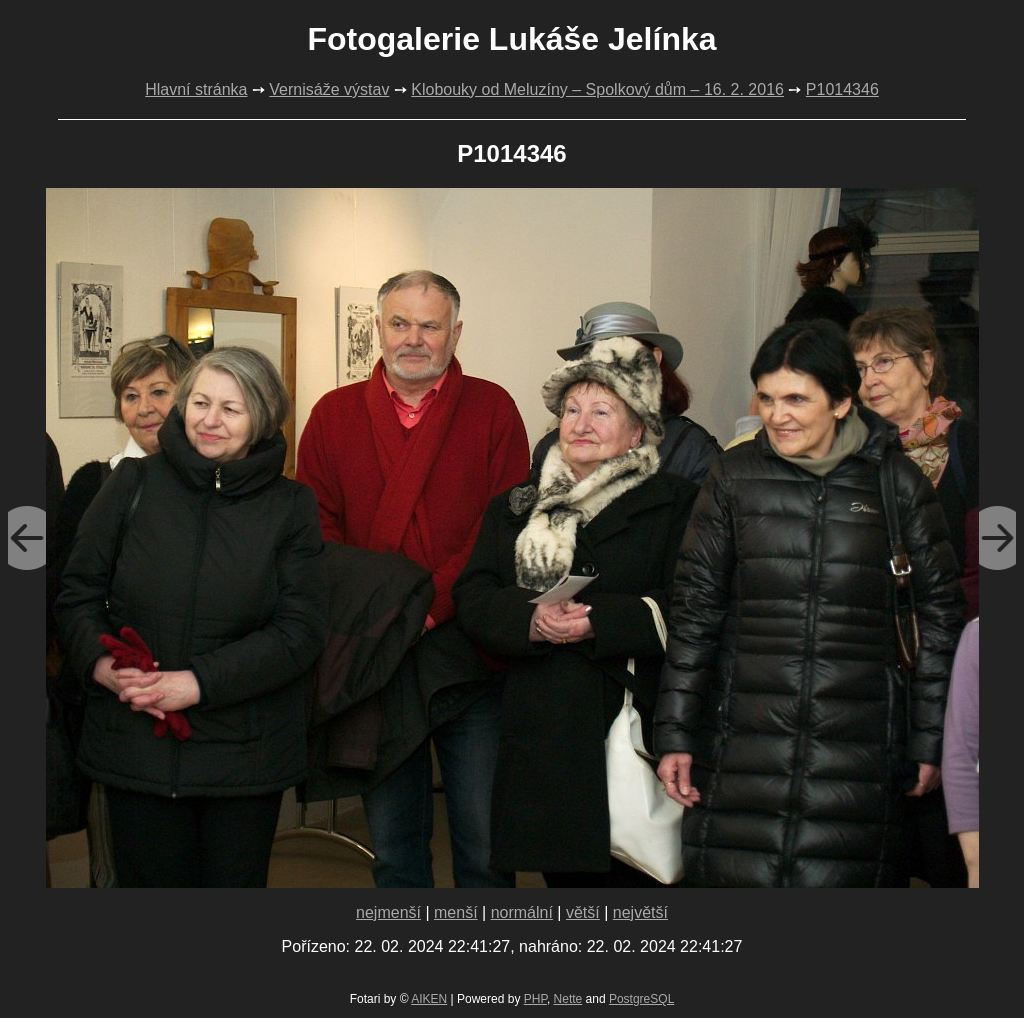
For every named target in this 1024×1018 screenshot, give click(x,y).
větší (583, 912)
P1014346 (842, 89)
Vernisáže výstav (329, 89)
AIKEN (429, 999)
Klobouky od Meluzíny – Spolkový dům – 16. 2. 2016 (597, 89)
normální (522, 912)
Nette (568, 999)
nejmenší (388, 912)
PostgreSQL (641, 999)
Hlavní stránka (196, 89)
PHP (535, 999)
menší (456, 912)
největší (640, 912)
